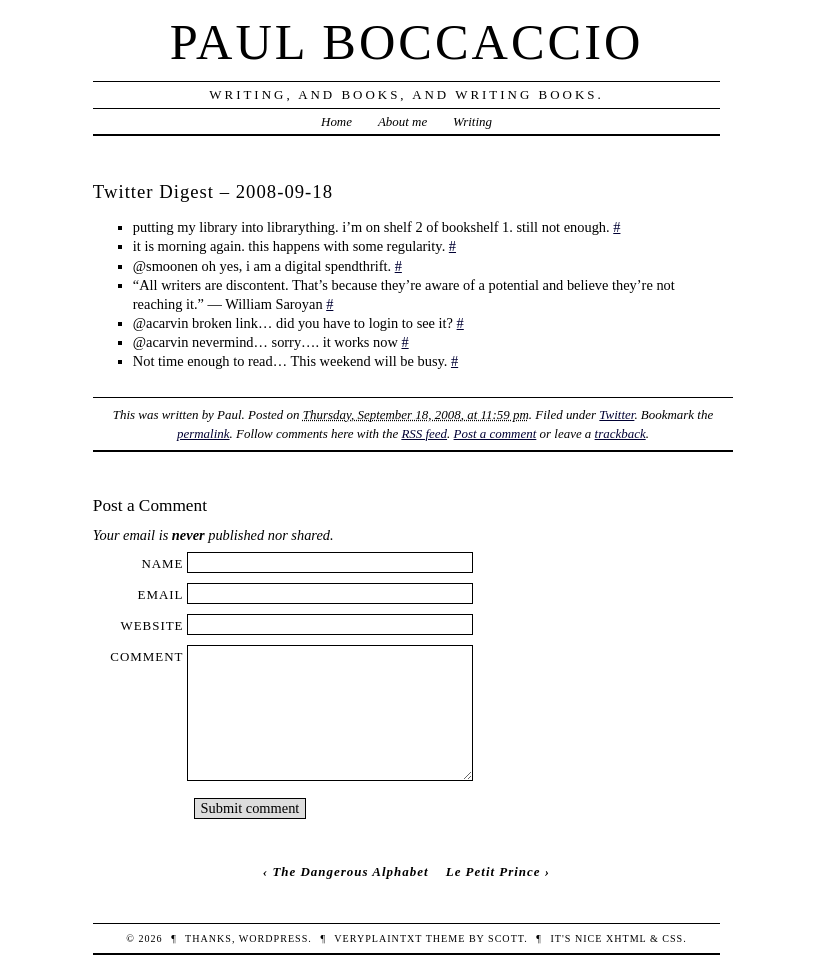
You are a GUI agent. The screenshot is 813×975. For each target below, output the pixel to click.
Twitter (616, 414)
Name (162, 563)
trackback (620, 433)
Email (161, 594)
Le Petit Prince (493, 871)
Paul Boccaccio (407, 42)
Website (151, 625)
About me (402, 121)
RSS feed (424, 433)
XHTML (626, 938)
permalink (203, 433)
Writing (472, 121)
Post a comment (495, 433)
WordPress (273, 938)
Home (336, 121)
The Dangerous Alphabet (350, 871)
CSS (672, 938)
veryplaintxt (378, 938)
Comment (146, 656)
